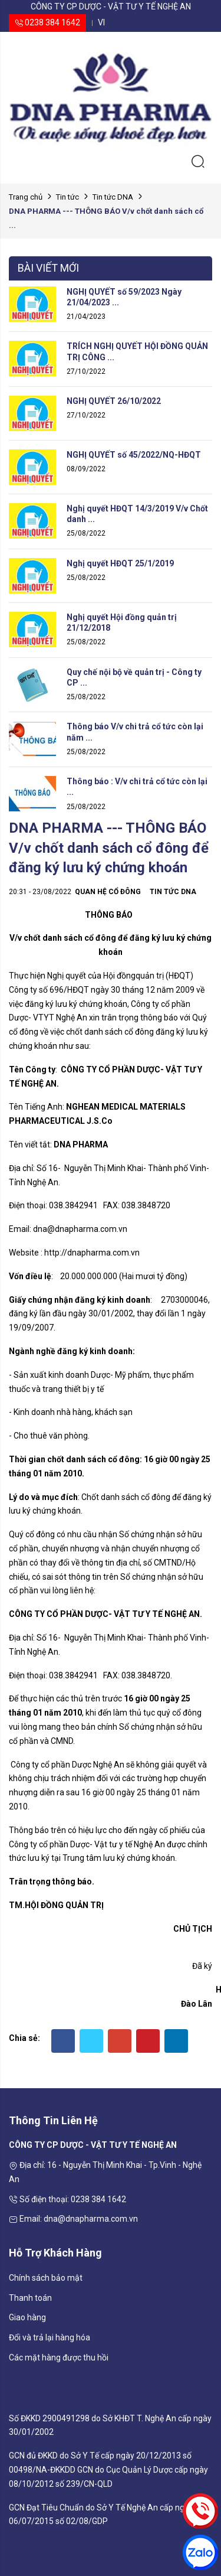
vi (101, 22)
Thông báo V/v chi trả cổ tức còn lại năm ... (135, 732)
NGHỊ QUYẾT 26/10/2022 (114, 401)
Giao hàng (27, 2317)
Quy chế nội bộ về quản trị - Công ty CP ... (134, 677)
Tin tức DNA (113, 197)
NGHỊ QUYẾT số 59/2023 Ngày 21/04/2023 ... (124, 297)
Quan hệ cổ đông (108, 892)
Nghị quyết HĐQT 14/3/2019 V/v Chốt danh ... (137, 514)
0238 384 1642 (47, 22)
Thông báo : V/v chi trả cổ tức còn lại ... (137, 787)
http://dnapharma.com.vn (92, 1252)
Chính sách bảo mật (46, 2277)
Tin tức (67, 197)
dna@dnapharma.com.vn (80, 1229)
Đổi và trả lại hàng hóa (49, 2337)
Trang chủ (25, 197)
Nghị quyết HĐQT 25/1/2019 (120, 563)
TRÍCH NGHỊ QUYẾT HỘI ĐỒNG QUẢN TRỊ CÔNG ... (137, 351)
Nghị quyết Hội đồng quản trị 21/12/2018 (122, 622)
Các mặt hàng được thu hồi (58, 2357)
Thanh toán (30, 2298)
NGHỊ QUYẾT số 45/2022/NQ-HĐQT (134, 454)
